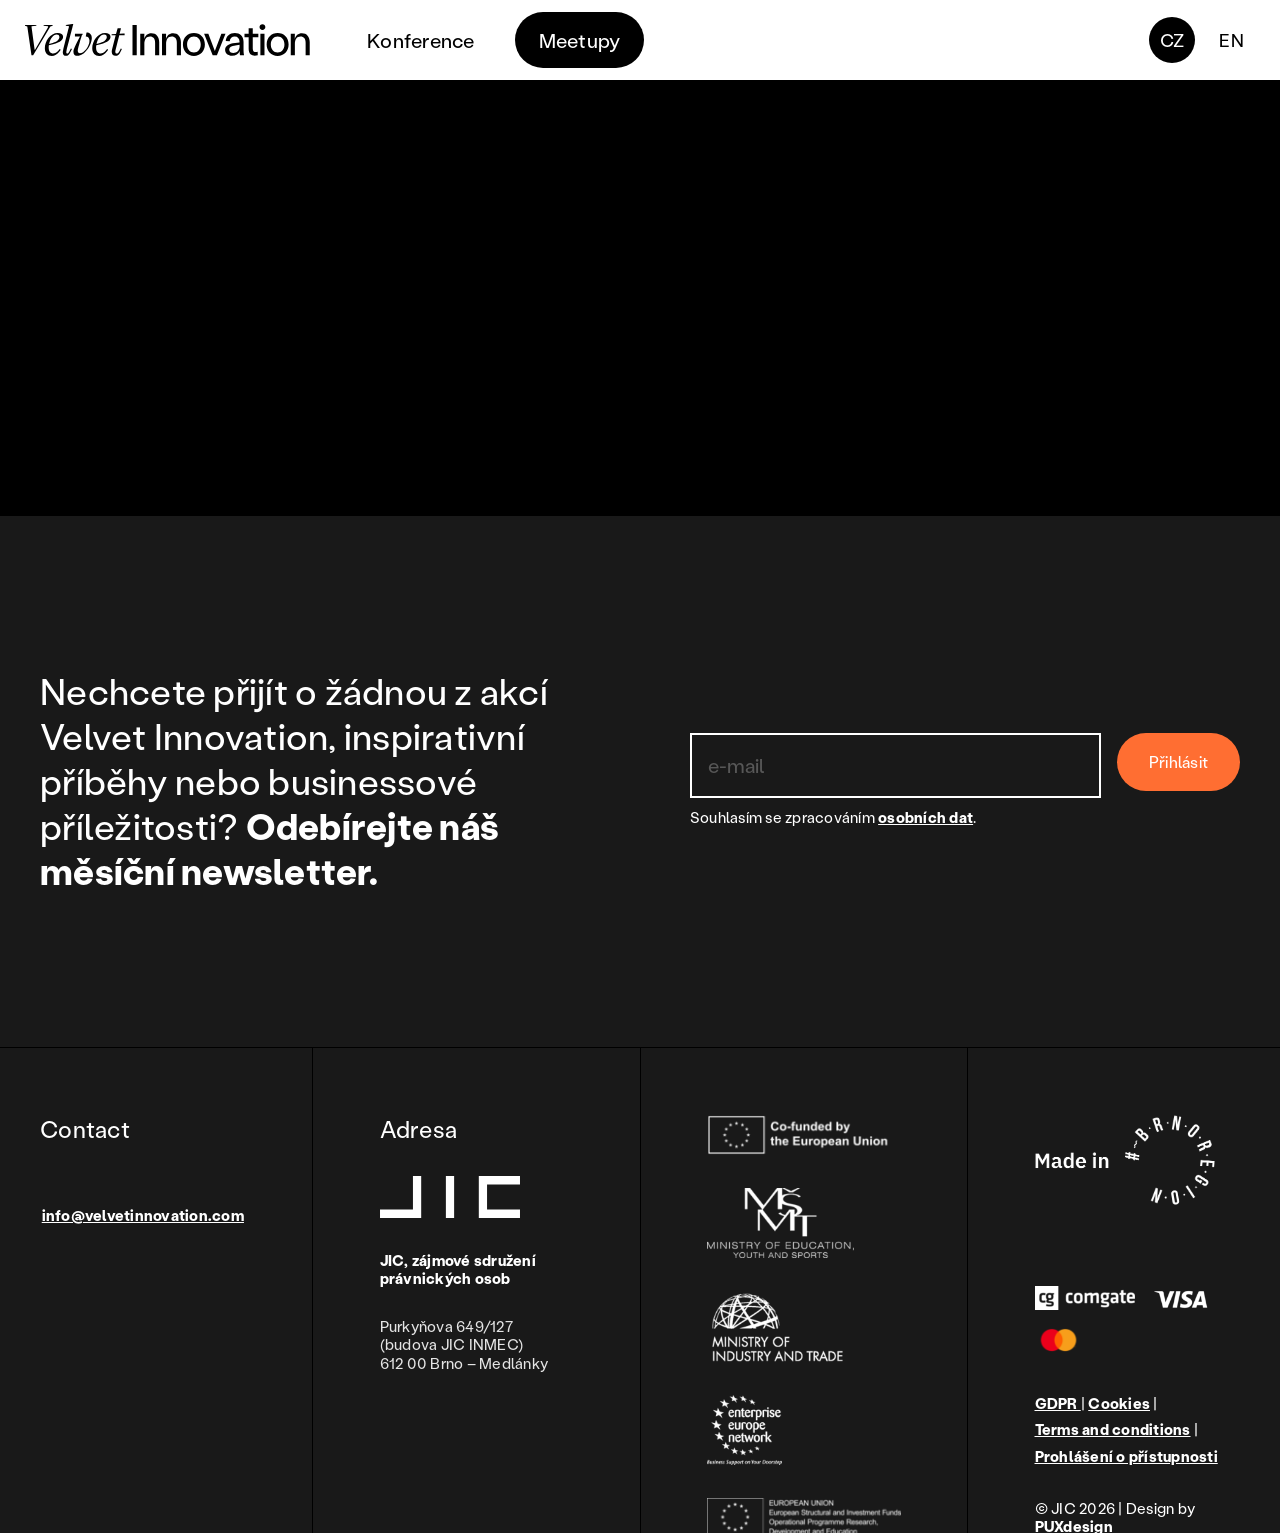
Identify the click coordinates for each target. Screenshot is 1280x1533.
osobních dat (925, 817)
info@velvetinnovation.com (143, 1215)
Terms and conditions (1113, 1429)
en (1231, 40)
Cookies (1119, 1403)
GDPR (1058, 1403)
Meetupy (580, 40)
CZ (1172, 40)
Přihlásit (1178, 761)
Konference (421, 40)
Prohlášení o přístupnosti (1126, 1456)
